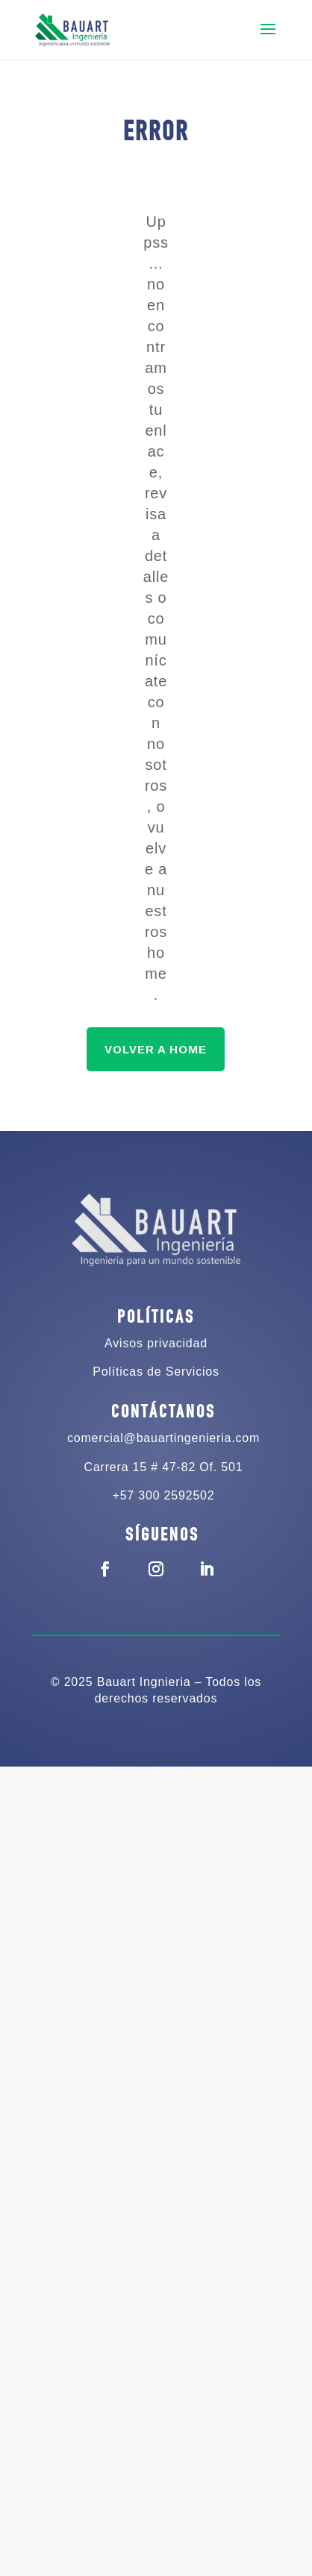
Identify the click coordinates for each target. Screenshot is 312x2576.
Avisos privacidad (156, 1343)
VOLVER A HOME (155, 1049)
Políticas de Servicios (156, 1371)
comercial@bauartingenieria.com (163, 1438)
